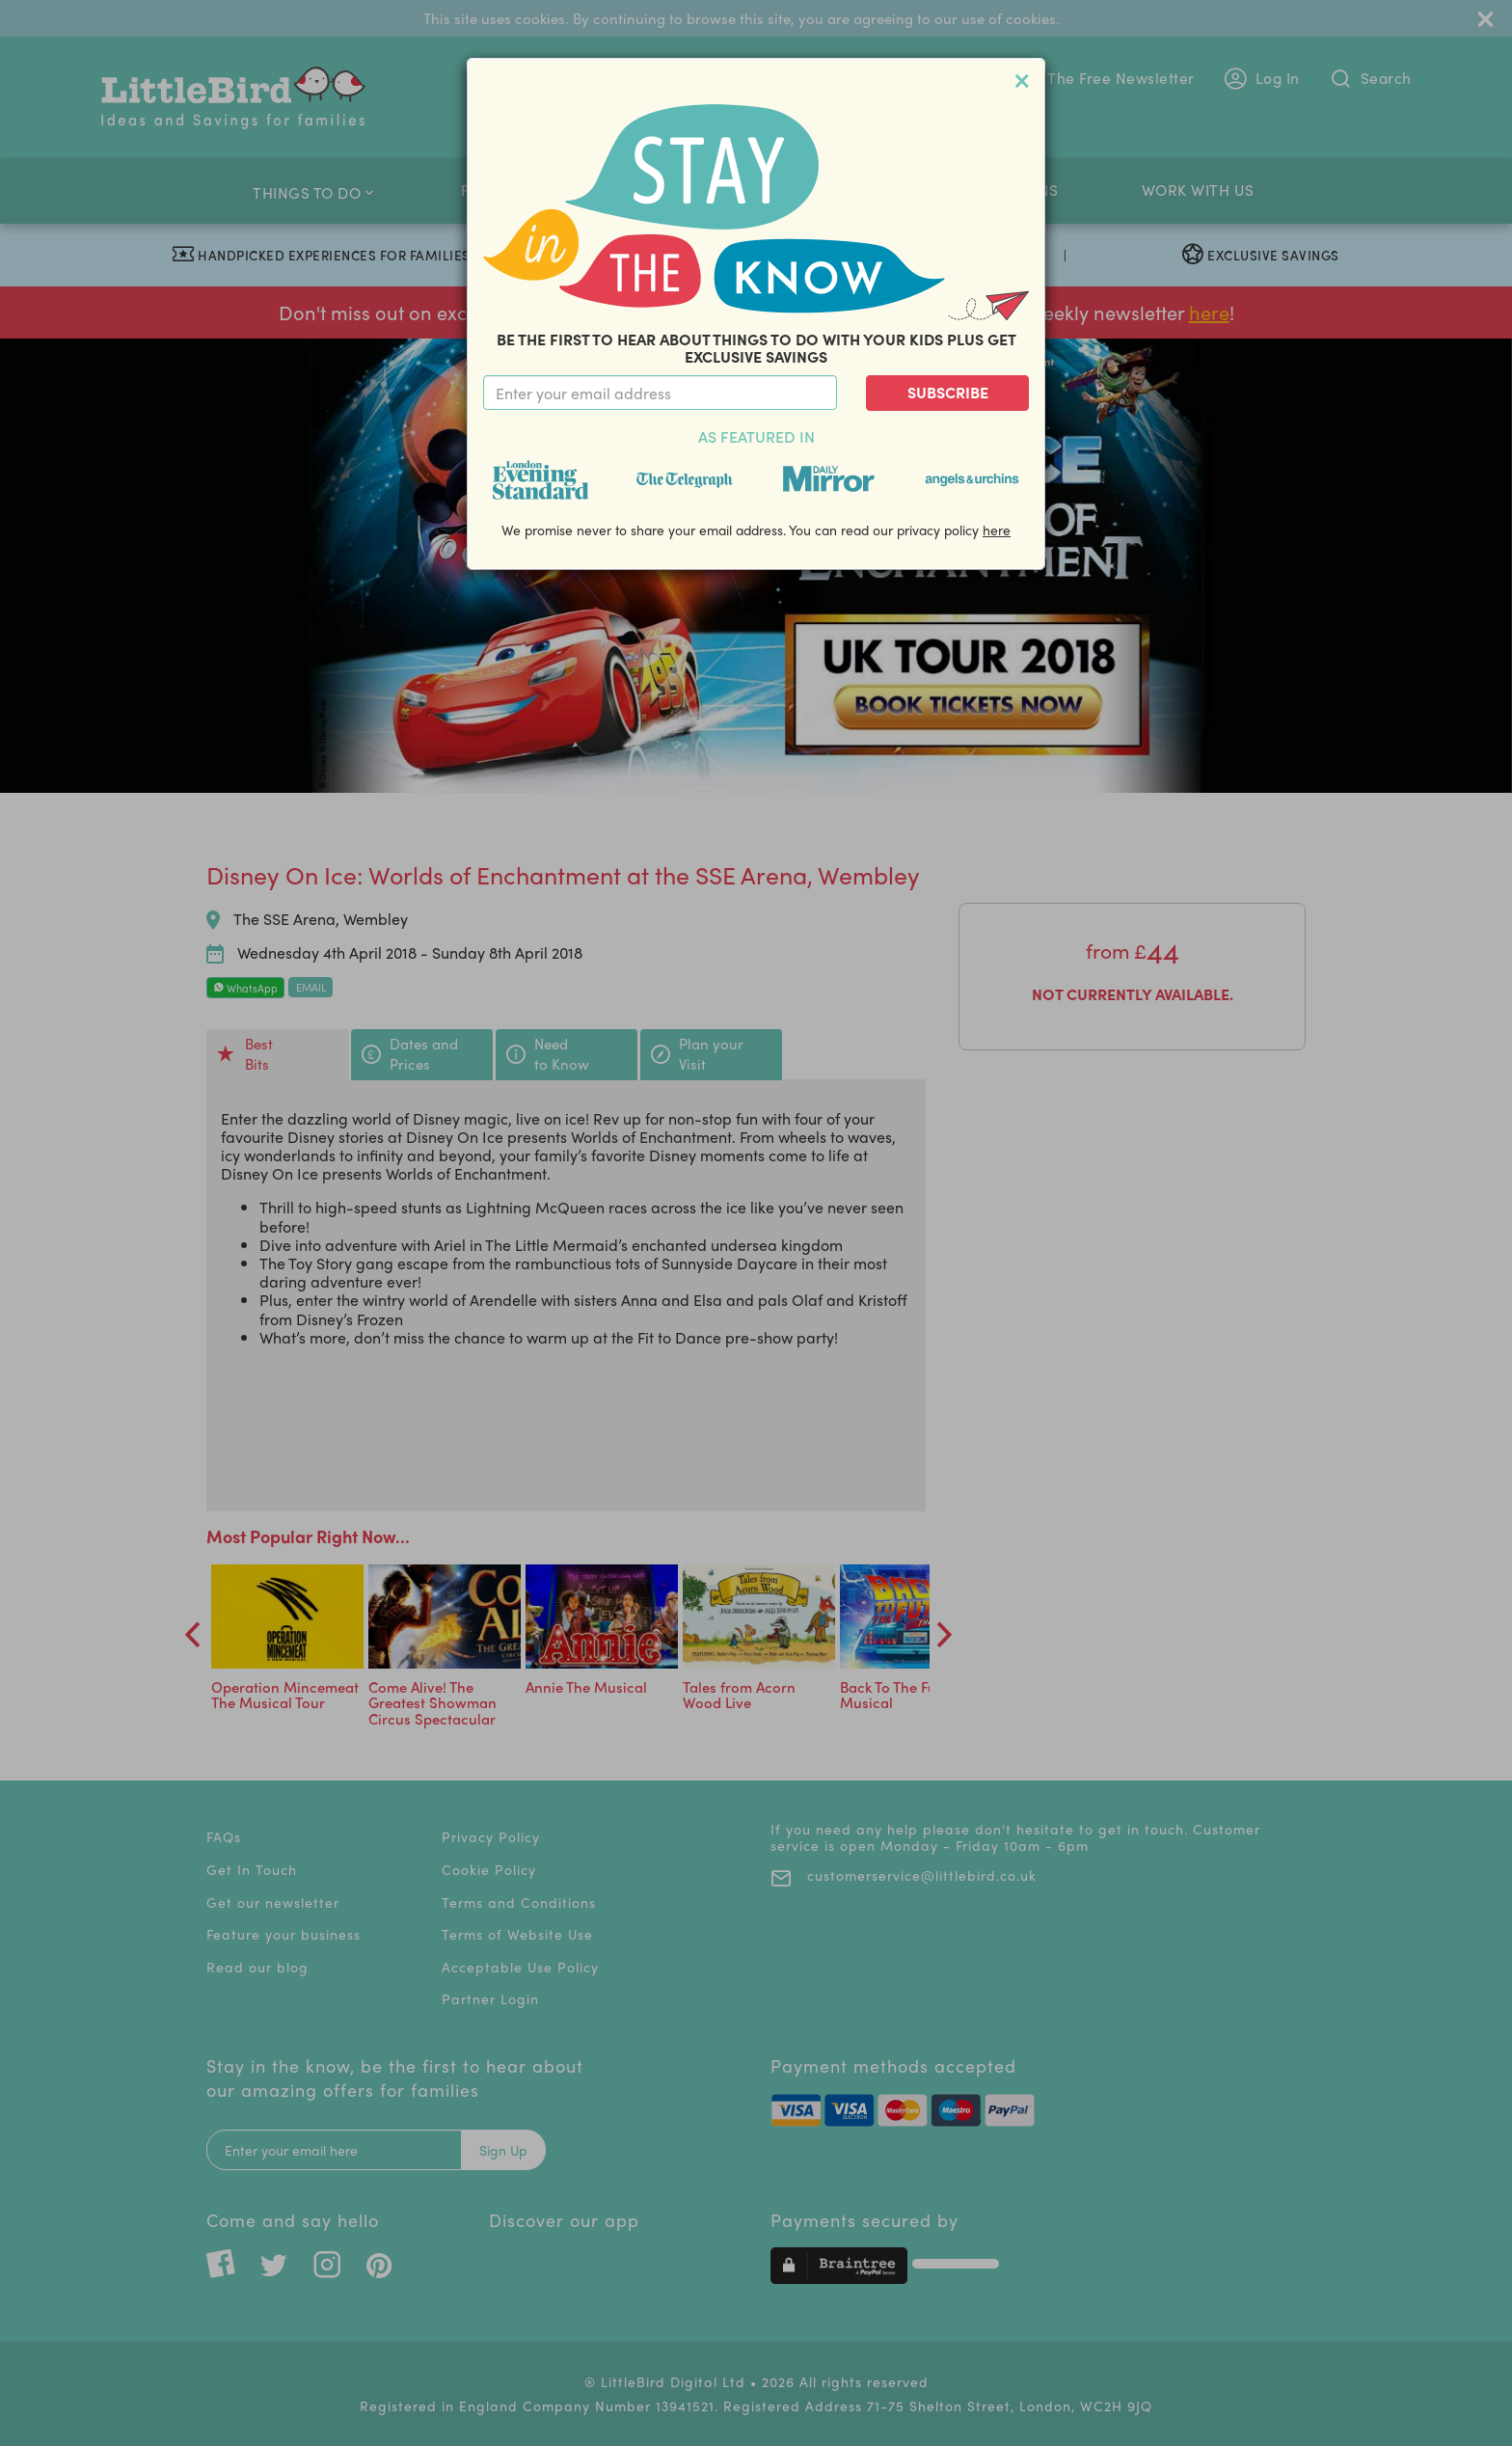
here (997, 529)
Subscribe (947, 392)
